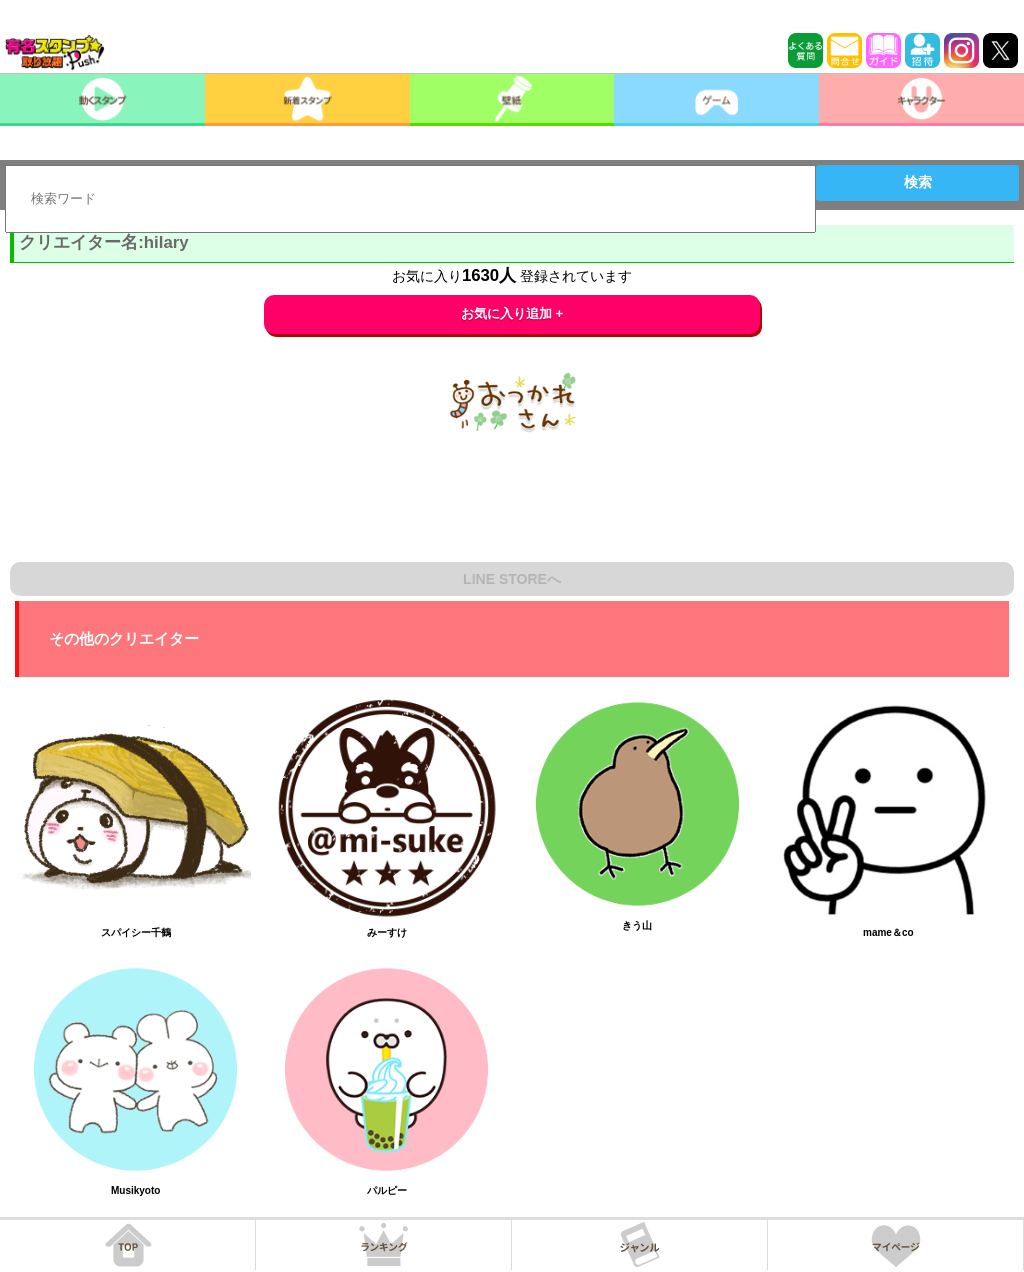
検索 (918, 182)
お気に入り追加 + (512, 313)
